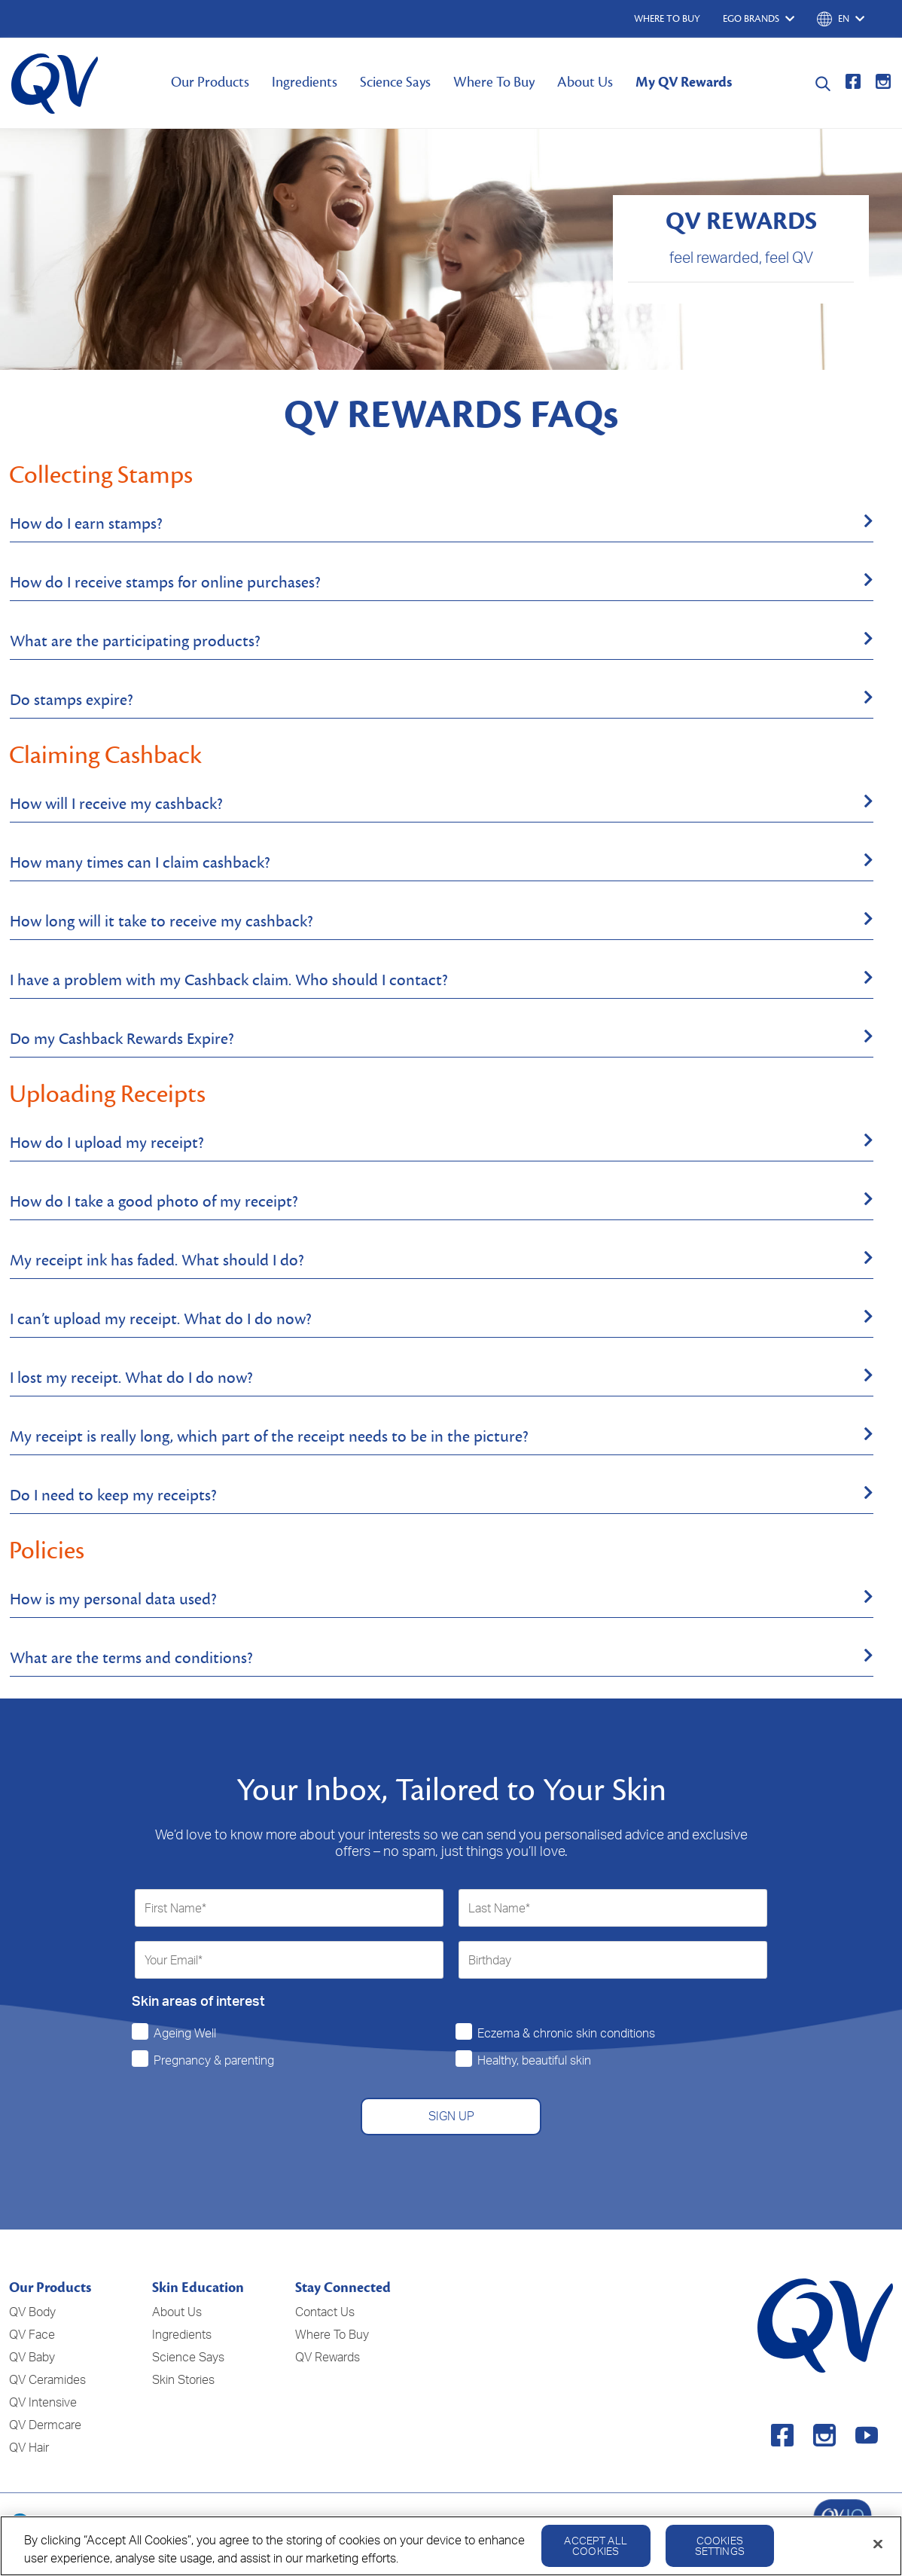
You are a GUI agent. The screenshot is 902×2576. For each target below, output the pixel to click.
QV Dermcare (45, 2424)
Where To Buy (494, 82)
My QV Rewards (683, 82)
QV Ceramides (47, 2379)
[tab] (441, 524)
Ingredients (304, 82)
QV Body (32, 2311)
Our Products (210, 82)
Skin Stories (183, 2379)
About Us (585, 82)
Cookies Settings (720, 2545)
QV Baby (32, 2356)
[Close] (877, 2544)
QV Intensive (43, 2402)
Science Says (395, 82)
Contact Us (325, 2311)
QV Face (32, 2334)
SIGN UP (451, 2115)
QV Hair (29, 2447)
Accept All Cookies (595, 2545)
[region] (451, 2546)
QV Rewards (327, 2356)
